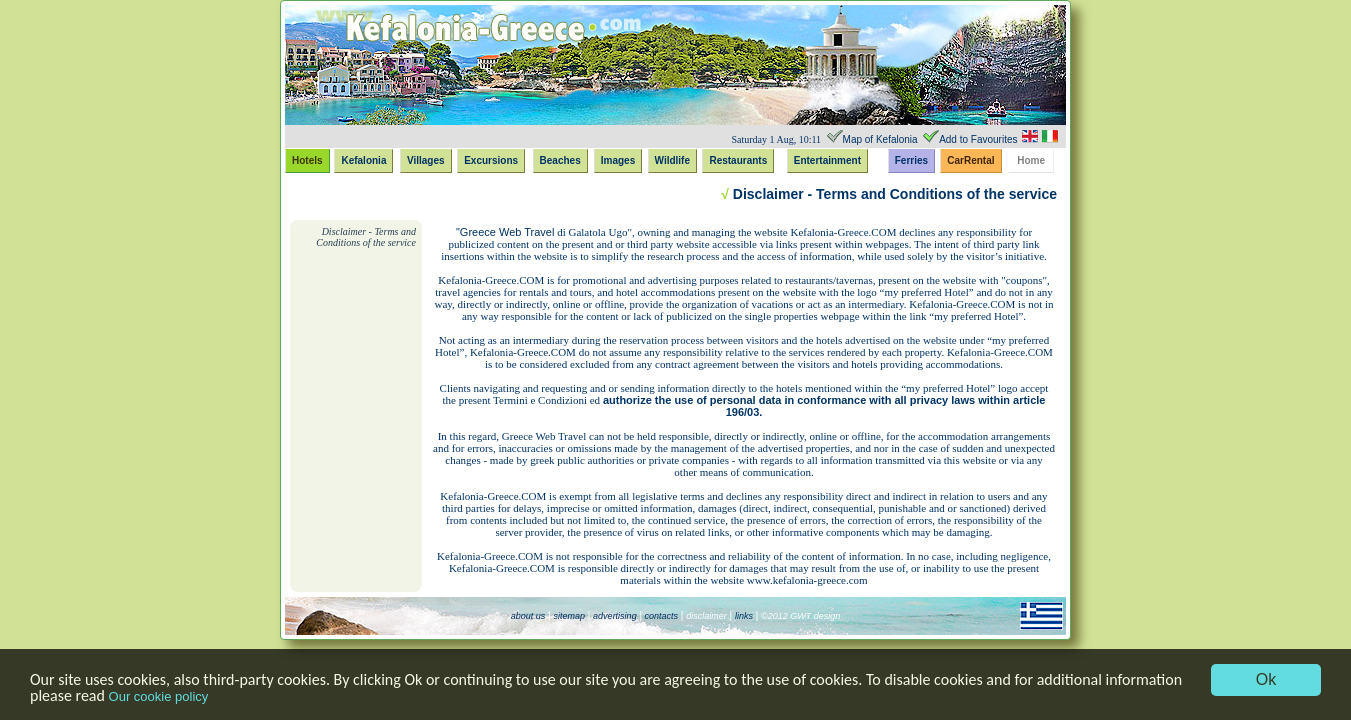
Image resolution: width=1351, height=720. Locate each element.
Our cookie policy (159, 696)
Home (1031, 160)
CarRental (970, 160)
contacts (660, 616)
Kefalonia (363, 160)
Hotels (307, 160)
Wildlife (672, 160)
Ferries (911, 160)
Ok (1266, 679)
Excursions (491, 160)
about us (528, 616)
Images (618, 160)
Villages (426, 160)
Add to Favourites (978, 139)
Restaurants (738, 160)
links (744, 616)
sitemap (569, 616)
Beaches (560, 160)
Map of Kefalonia (880, 139)
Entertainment (827, 160)
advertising (615, 616)
